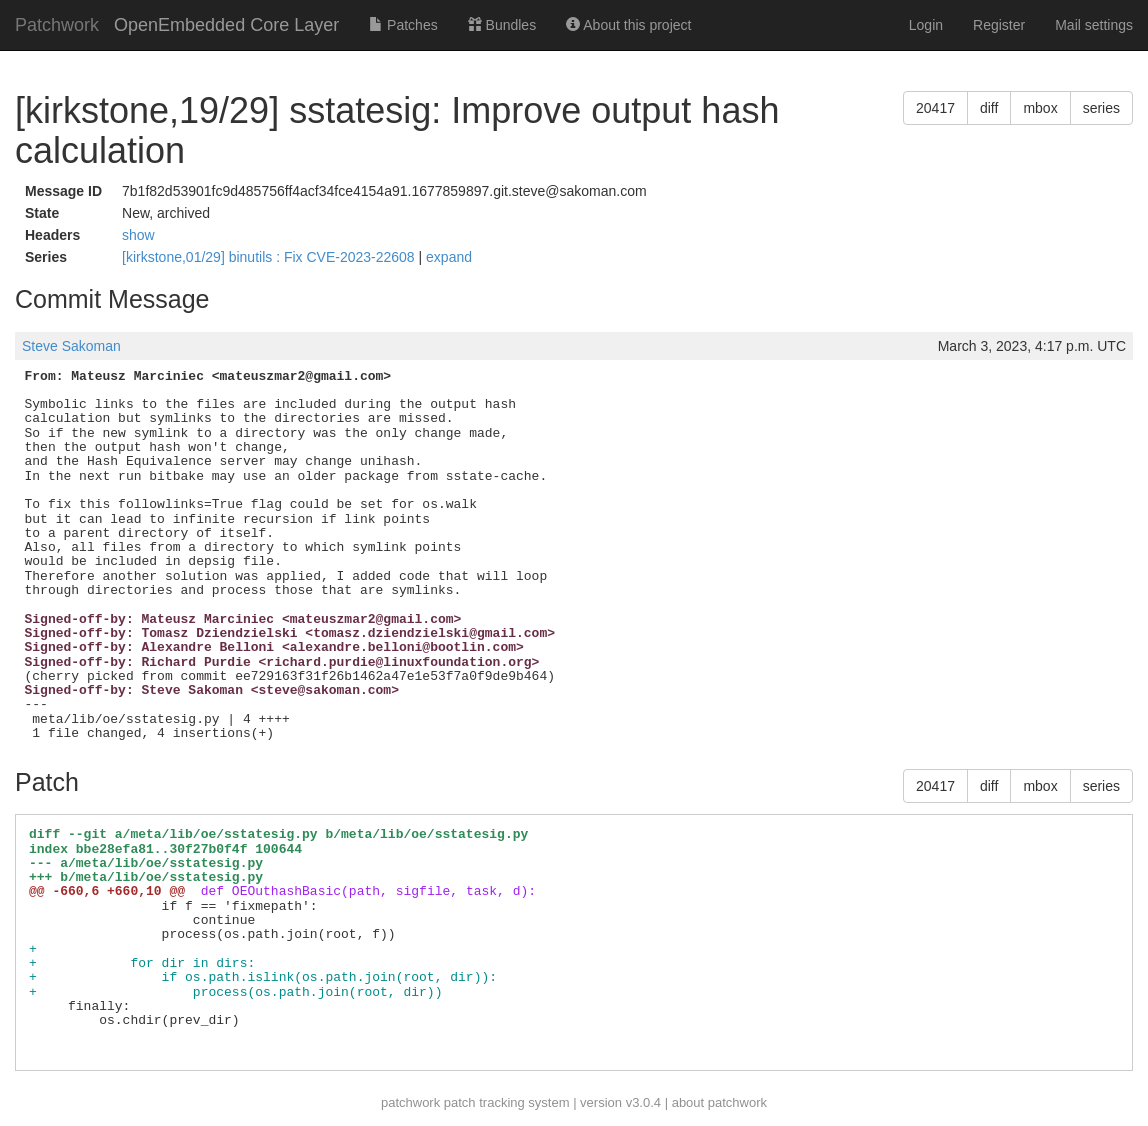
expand (449, 257)
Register (999, 25)
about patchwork (719, 1102)
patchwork (410, 1102)
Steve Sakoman (71, 346)
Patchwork (57, 25)
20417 (935, 108)
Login (926, 25)
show (138, 235)
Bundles (502, 25)
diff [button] (989, 108)
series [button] (1101, 108)
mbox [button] (1040, 108)
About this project (628, 25)
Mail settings (1094, 25)
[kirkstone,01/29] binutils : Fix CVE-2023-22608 (270, 257)
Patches (403, 25)
